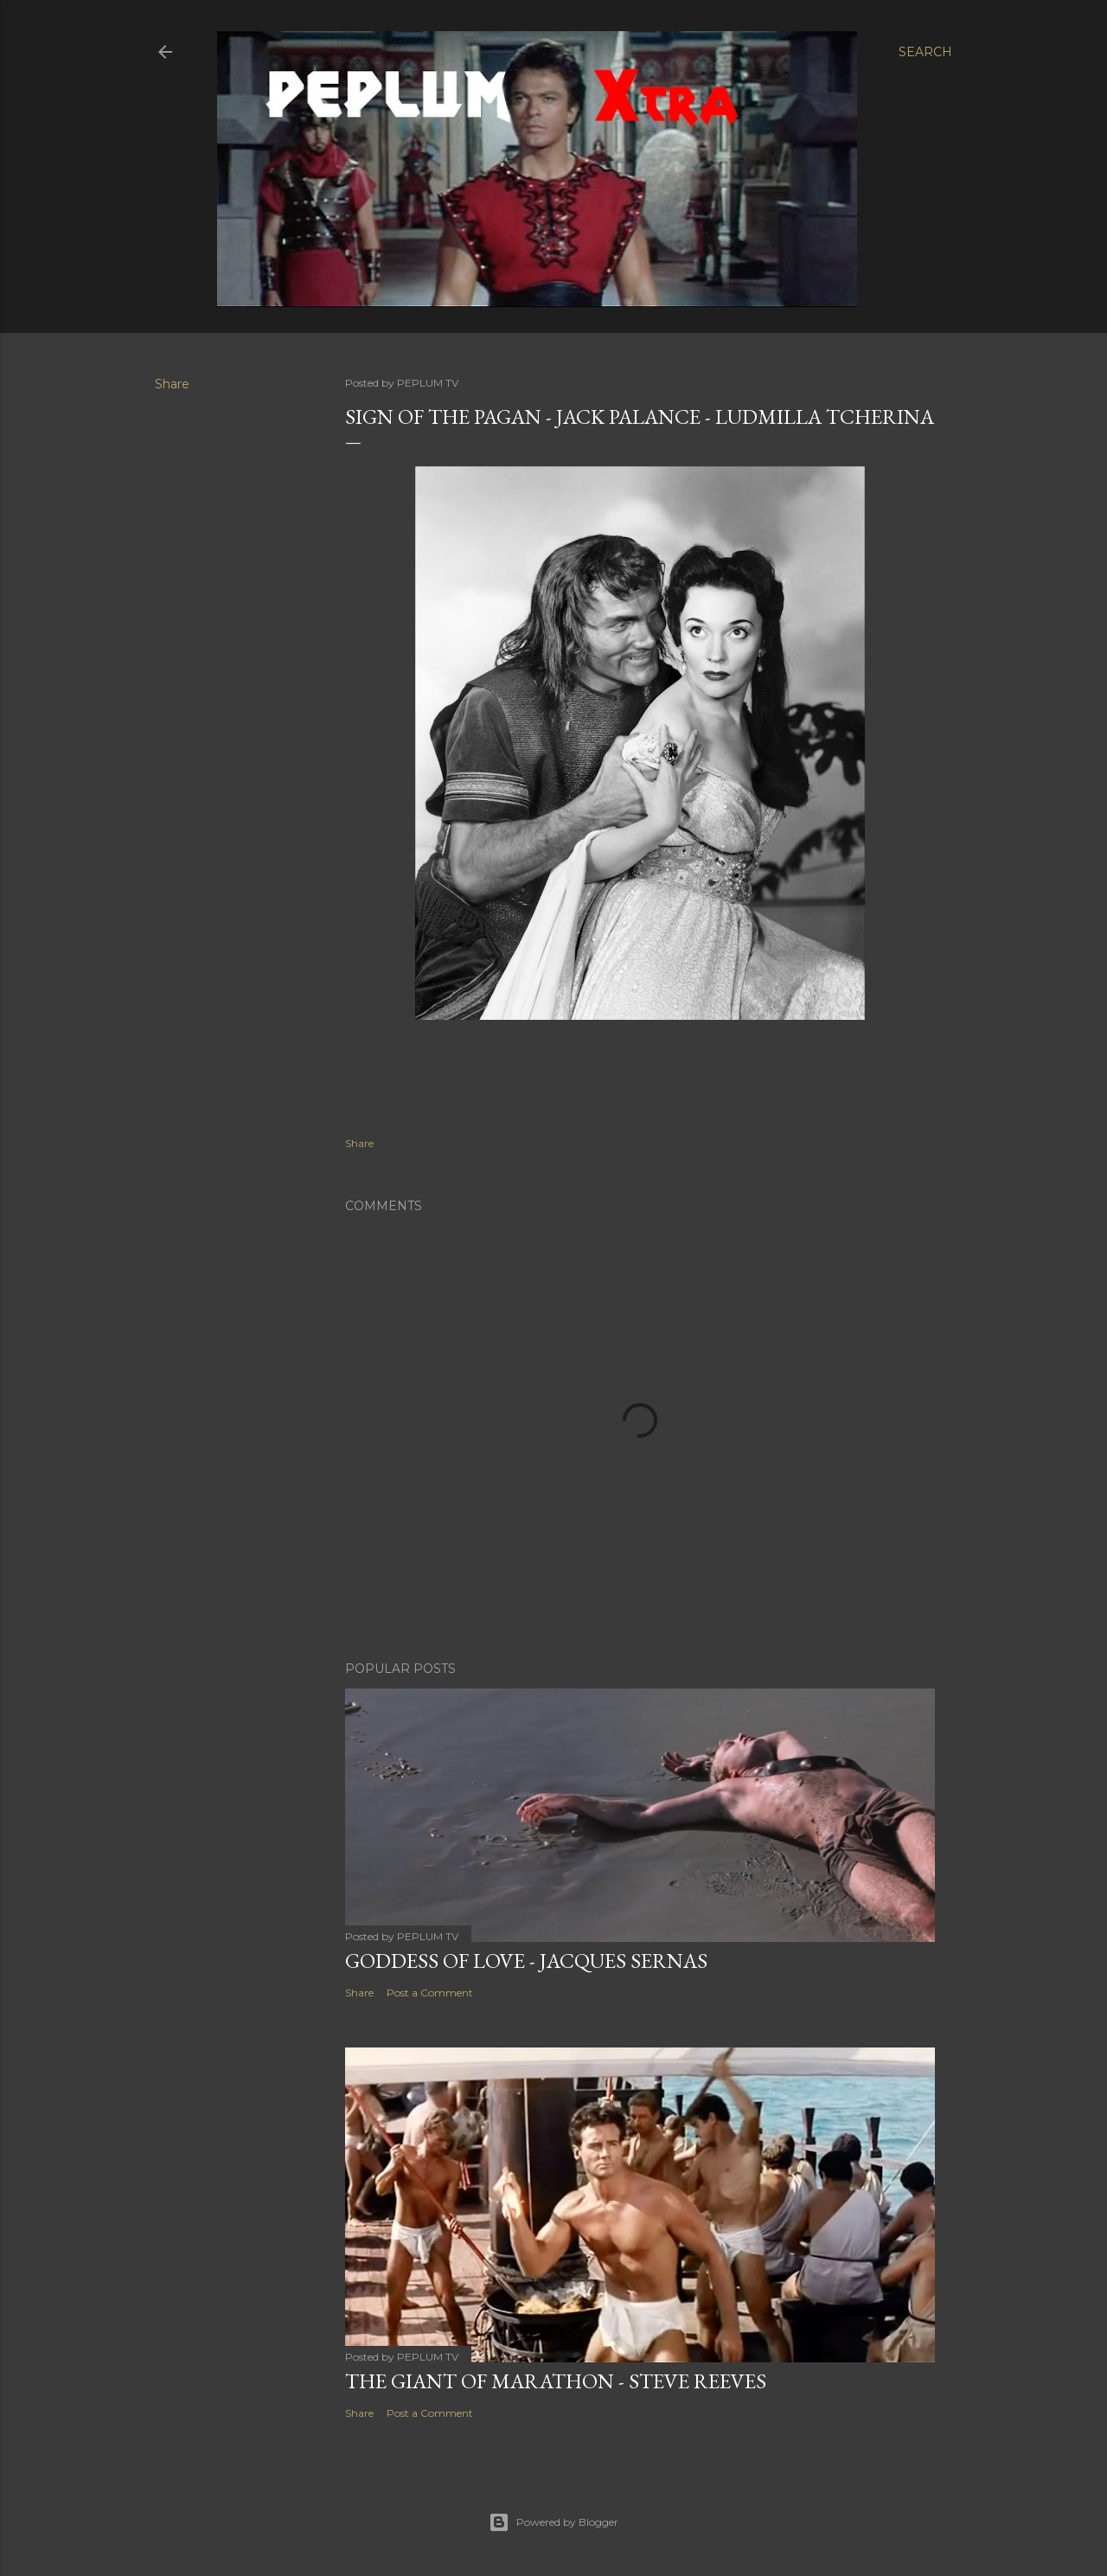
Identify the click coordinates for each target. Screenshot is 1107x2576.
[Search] (925, 52)
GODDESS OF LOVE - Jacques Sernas (526, 1960)
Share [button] (172, 384)
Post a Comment (430, 1992)
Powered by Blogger (553, 2522)
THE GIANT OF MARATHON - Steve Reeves (555, 2381)
